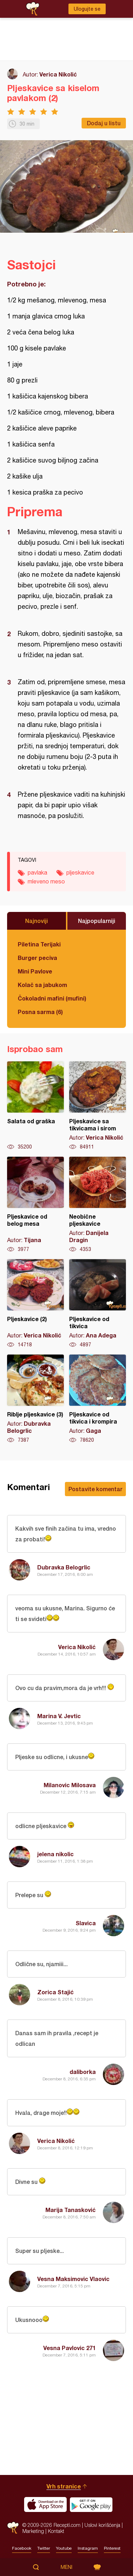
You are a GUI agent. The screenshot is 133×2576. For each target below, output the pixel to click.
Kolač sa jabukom (42, 984)
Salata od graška (35, 1105)
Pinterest (112, 2548)
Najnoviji (36, 920)
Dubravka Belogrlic (63, 1567)
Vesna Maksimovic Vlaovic (73, 2278)
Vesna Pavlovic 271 (69, 2347)
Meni (66, 2567)
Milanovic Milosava (70, 1784)
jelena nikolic (55, 1854)
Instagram (88, 2548)
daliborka (83, 2071)
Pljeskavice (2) (35, 1303)
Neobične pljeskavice (97, 1205)
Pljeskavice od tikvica (97, 1303)
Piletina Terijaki (39, 944)
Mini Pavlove (35, 971)
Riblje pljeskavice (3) (35, 1399)
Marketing (33, 2531)
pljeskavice (80, 872)
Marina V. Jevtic (59, 1715)
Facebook (21, 2548)
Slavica (86, 1923)
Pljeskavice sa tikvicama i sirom (97, 1105)
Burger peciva (37, 957)
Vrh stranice (63, 2486)
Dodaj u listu (104, 123)
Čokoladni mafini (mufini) (52, 998)
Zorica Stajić (55, 1992)
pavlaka (37, 872)
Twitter (43, 2548)
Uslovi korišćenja (102, 2525)
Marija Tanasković (70, 2209)
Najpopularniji (96, 920)
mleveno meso (46, 881)
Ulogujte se (87, 9)
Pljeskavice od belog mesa (35, 1205)
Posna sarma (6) (40, 1011)
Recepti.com (13, 2528)
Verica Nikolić (58, 74)
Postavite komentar (95, 1488)
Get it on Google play (91, 2504)
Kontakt (56, 2531)
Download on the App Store (45, 2504)
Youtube (64, 2548)
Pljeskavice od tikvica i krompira (97, 1399)
